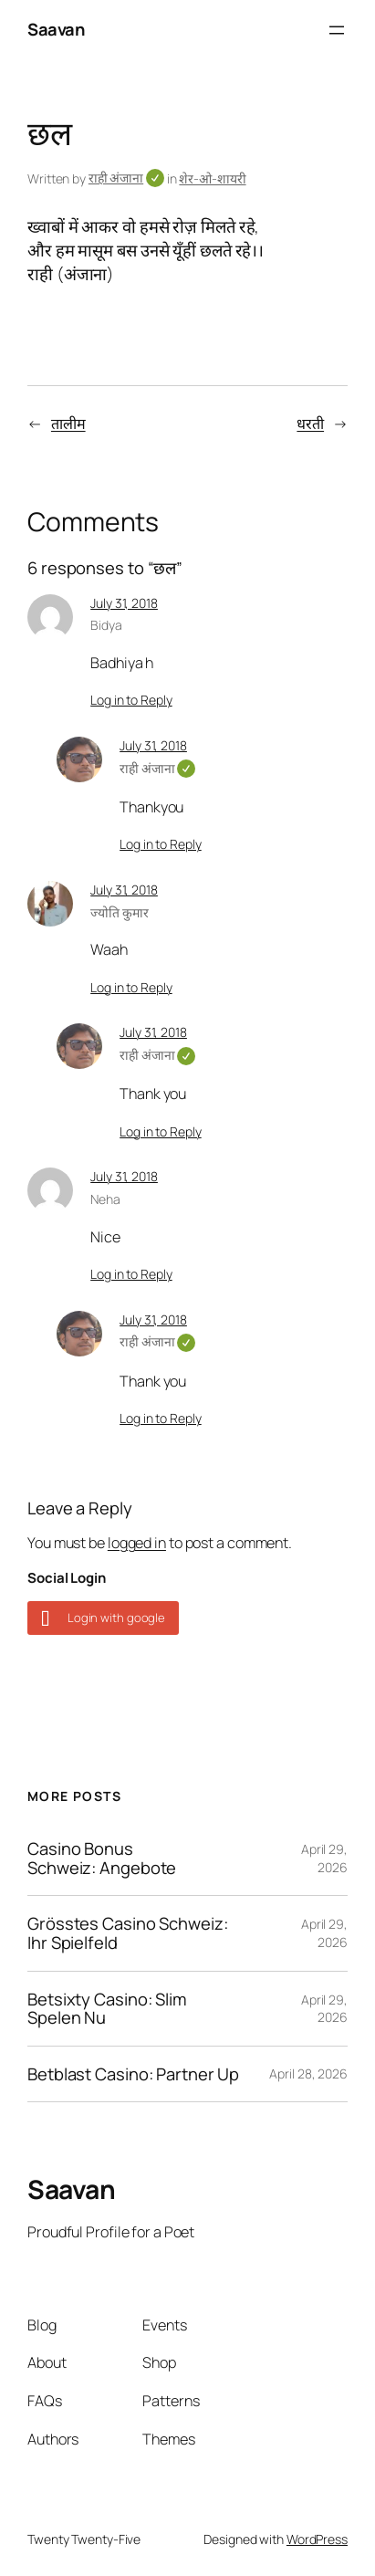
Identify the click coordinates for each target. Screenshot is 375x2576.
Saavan (55, 29)
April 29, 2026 (324, 1858)
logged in (137, 1543)
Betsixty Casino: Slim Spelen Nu (107, 2008)
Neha (105, 1199)
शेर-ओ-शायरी (212, 178)
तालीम (68, 424)
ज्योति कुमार (119, 912)
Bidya (106, 625)
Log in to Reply (131, 699)
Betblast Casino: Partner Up (133, 2074)
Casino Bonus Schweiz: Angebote (101, 1858)
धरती (310, 424)
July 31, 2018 (124, 603)
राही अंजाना (126, 177)
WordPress (317, 2539)
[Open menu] (337, 30)
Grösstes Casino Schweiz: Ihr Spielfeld (127, 1933)
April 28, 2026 (308, 2073)
